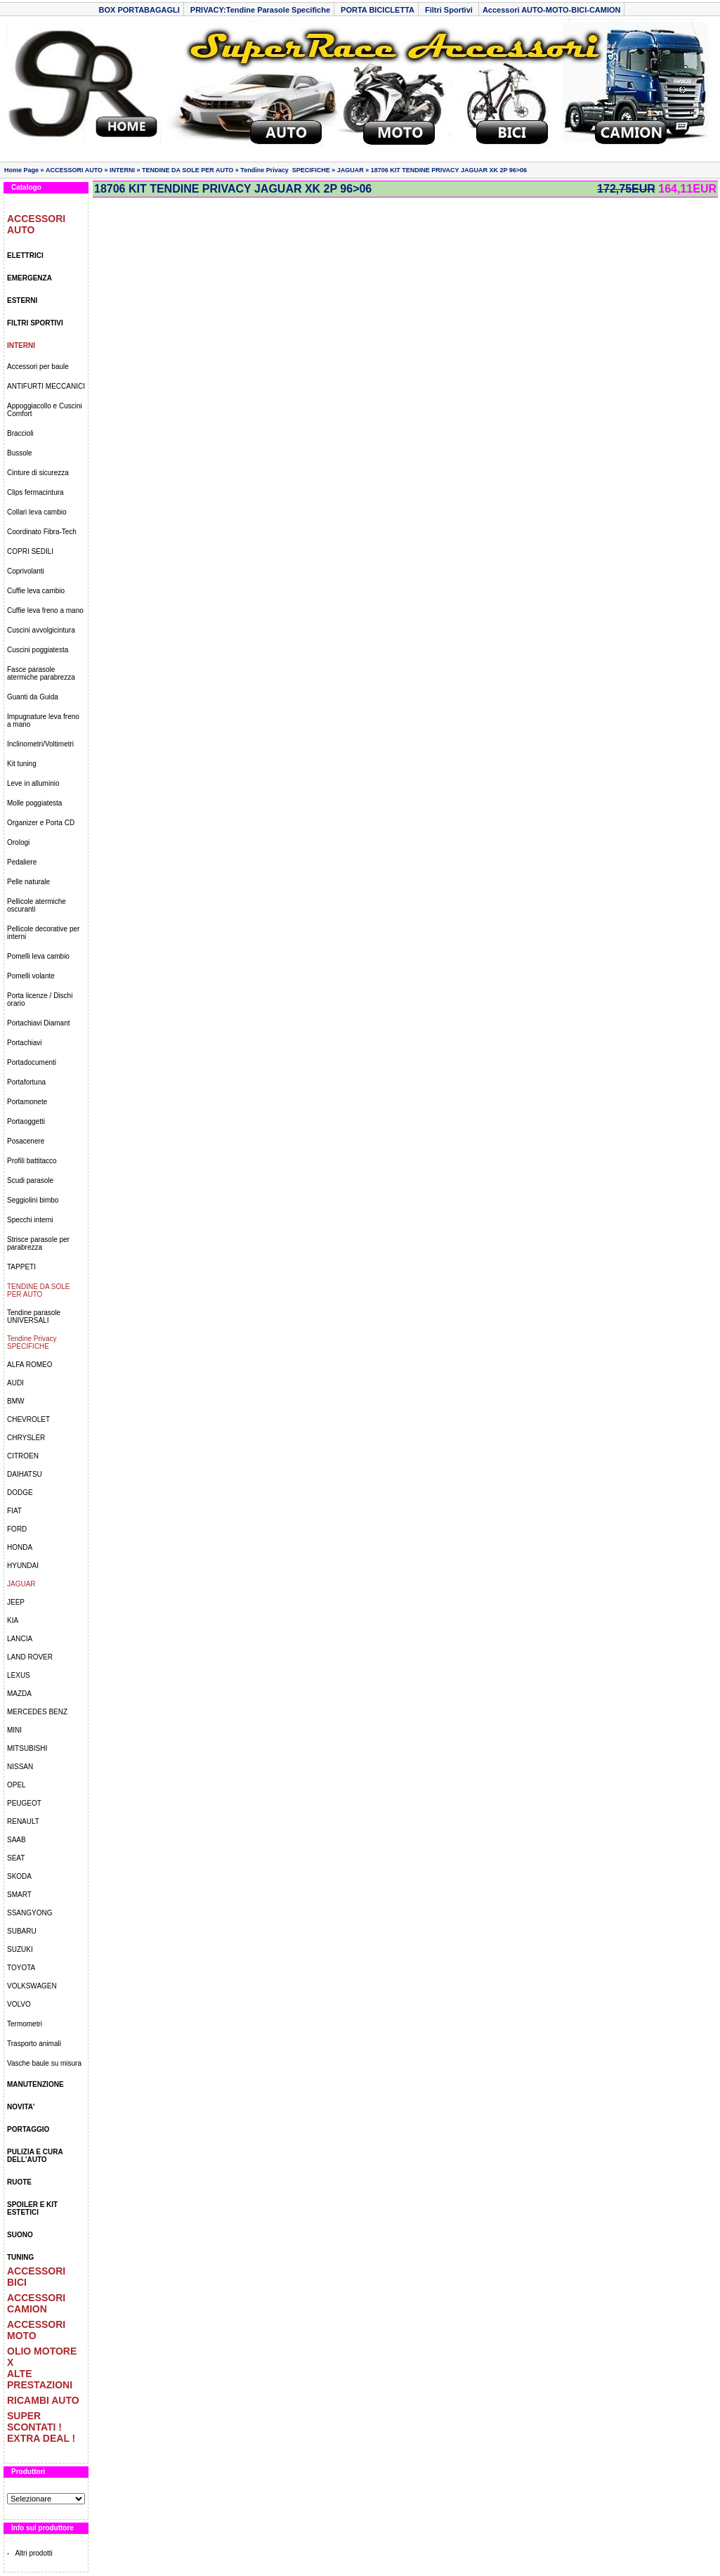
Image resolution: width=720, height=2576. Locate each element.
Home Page (21, 170)
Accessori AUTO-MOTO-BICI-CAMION (552, 10)
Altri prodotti (33, 2553)
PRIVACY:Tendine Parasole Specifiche (260, 10)
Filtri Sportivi (450, 10)
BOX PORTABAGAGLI (139, 10)
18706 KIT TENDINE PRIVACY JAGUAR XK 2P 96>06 (449, 170)
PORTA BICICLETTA (377, 10)
